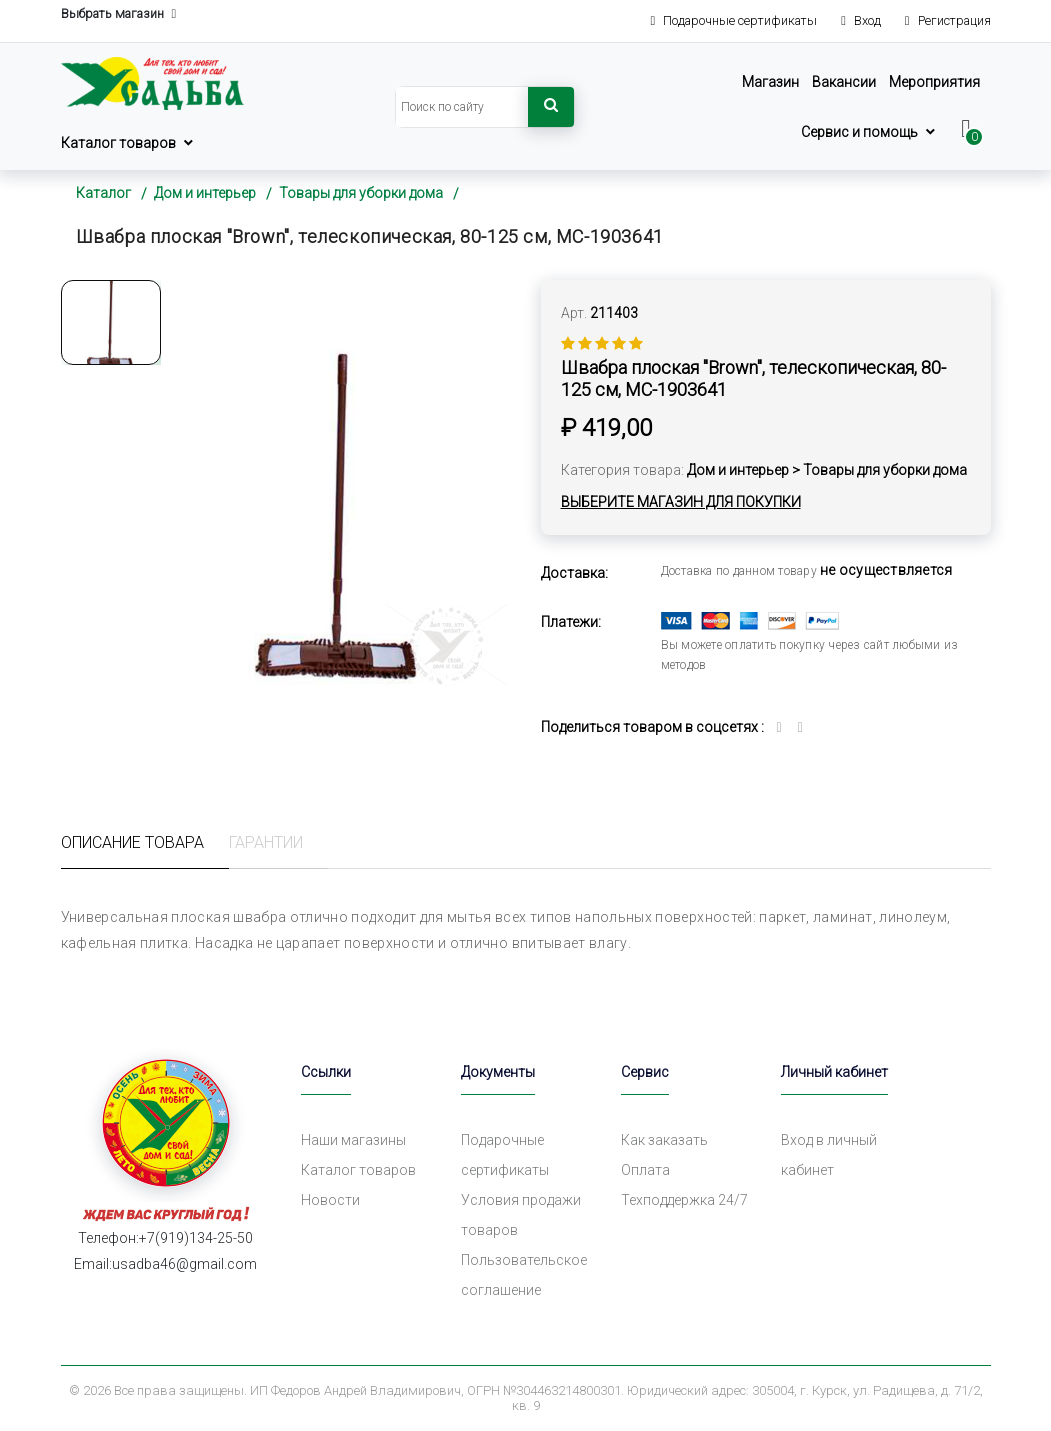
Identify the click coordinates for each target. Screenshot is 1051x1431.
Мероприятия (934, 82)
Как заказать (664, 1140)
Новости (330, 1200)
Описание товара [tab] (132, 842)
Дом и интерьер (205, 193)
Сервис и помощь (859, 132)
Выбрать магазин (119, 14)
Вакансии (844, 82)
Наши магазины (353, 1140)
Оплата (645, 1170)
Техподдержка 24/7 (684, 1200)
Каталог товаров (118, 143)
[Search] (462, 107)
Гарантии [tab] (266, 842)
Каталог (103, 193)
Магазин (770, 82)
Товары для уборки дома (361, 193)
